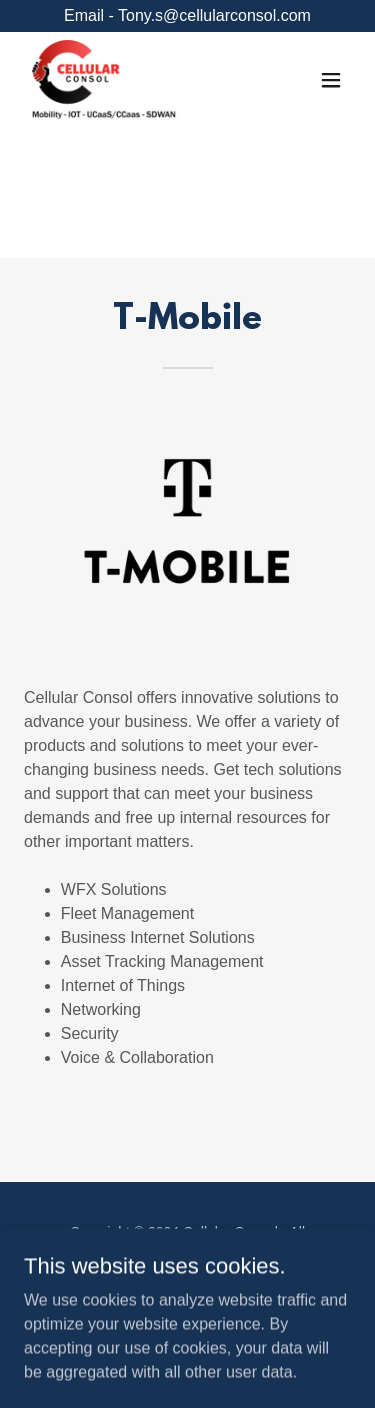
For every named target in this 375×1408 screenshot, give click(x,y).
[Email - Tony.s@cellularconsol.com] (187, 16)
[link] (105, 80)
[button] (331, 80)
